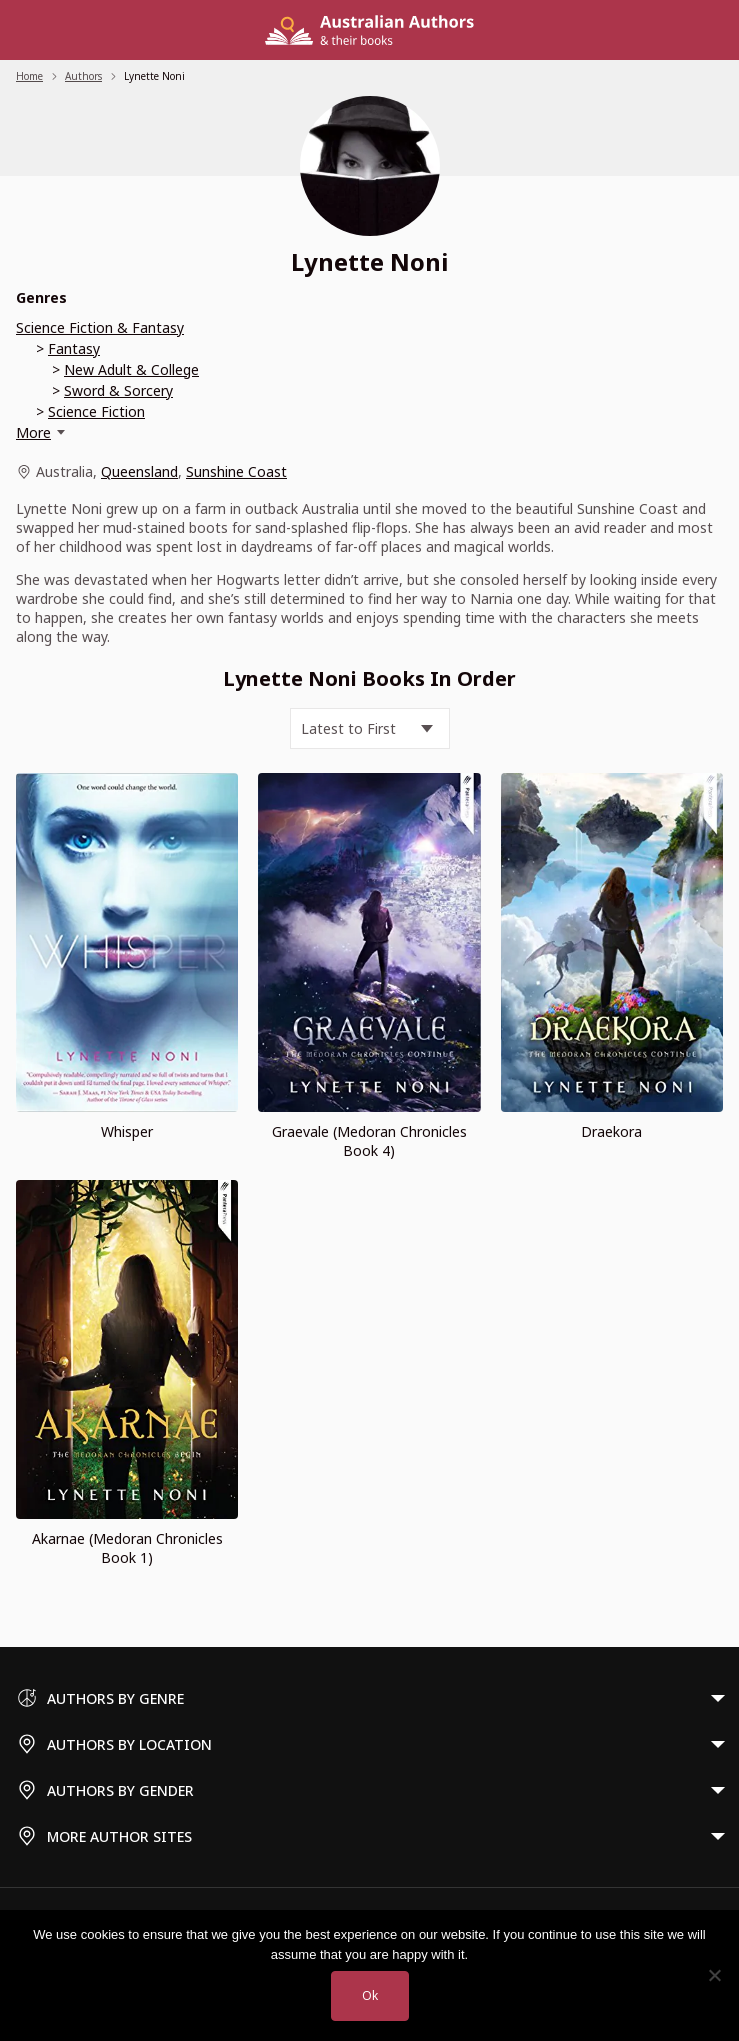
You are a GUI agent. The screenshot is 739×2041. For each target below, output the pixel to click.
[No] (714, 1975)
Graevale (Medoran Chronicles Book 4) (369, 1141)
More (33, 432)
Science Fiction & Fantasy (100, 327)
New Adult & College (131, 369)
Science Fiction (96, 411)
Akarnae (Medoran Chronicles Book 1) (127, 1548)
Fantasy (74, 348)
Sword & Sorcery (118, 390)
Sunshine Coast (236, 471)
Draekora (611, 1131)
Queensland (139, 471)
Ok (370, 1995)
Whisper (127, 1131)
